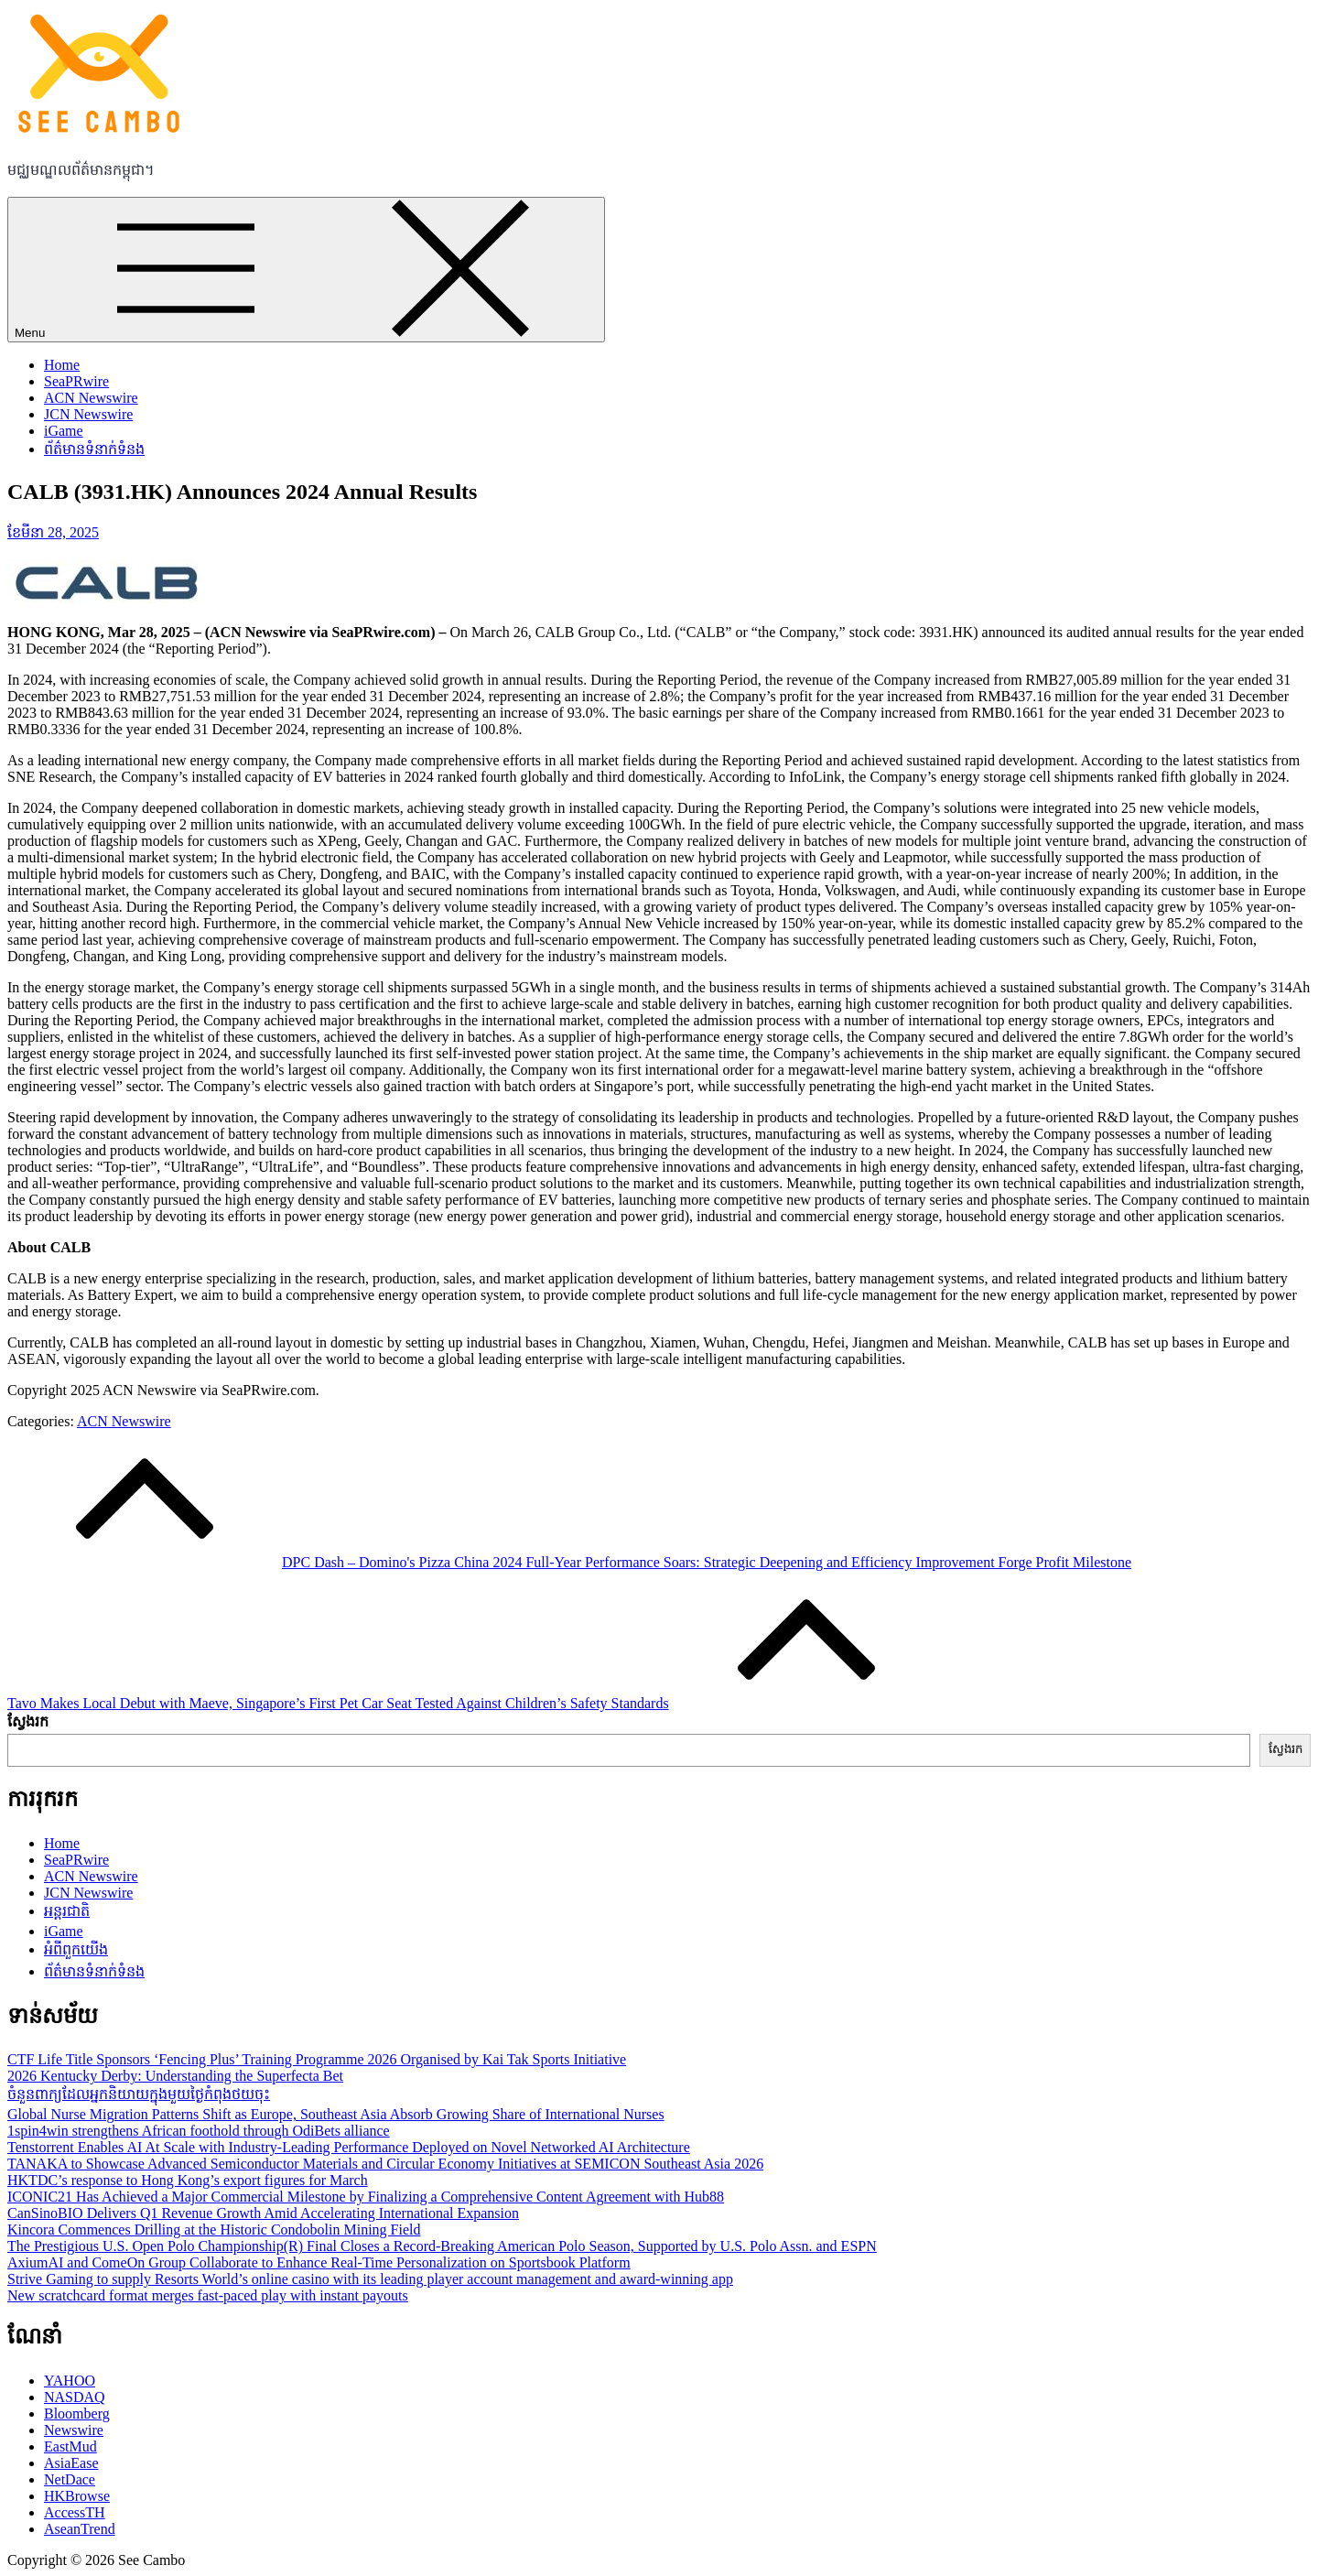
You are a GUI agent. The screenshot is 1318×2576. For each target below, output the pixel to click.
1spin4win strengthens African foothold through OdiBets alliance (198, 2130)
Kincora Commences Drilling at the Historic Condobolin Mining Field (214, 2229)
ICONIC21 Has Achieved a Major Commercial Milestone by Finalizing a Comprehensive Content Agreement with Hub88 (365, 2196)
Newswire (73, 2430)
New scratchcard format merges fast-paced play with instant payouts (207, 2295)
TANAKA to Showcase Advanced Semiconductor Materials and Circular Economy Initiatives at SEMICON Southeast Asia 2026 (385, 2163)
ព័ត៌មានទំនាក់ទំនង (94, 449)
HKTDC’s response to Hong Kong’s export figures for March (187, 2180)
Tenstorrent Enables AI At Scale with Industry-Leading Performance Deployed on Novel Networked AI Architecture (348, 2147)
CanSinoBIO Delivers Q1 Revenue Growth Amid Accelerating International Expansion (263, 2213)
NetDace (69, 2479)
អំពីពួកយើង (76, 1949)
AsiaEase (71, 2463)
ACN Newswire (91, 398)
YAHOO (69, 2380)
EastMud (70, 2446)
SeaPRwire (76, 381)
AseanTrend (79, 2529)
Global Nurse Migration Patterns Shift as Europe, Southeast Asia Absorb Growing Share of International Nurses (335, 2114)
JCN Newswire (88, 414)
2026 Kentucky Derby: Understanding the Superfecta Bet (175, 2076)
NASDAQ (74, 2397)
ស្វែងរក (28, 1721)
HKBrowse (77, 2496)
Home (62, 365)
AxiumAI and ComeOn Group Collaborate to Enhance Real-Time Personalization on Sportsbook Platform (319, 2262)
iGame (63, 430)
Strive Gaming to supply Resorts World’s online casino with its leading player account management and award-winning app (370, 2279)
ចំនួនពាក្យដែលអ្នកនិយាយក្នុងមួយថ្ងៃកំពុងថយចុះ (138, 2094)
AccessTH (74, 2512)
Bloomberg (77, 2413)
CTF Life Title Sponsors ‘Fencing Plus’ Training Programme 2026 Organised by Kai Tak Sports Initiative (316, 2059)
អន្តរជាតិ (67, 1911)
